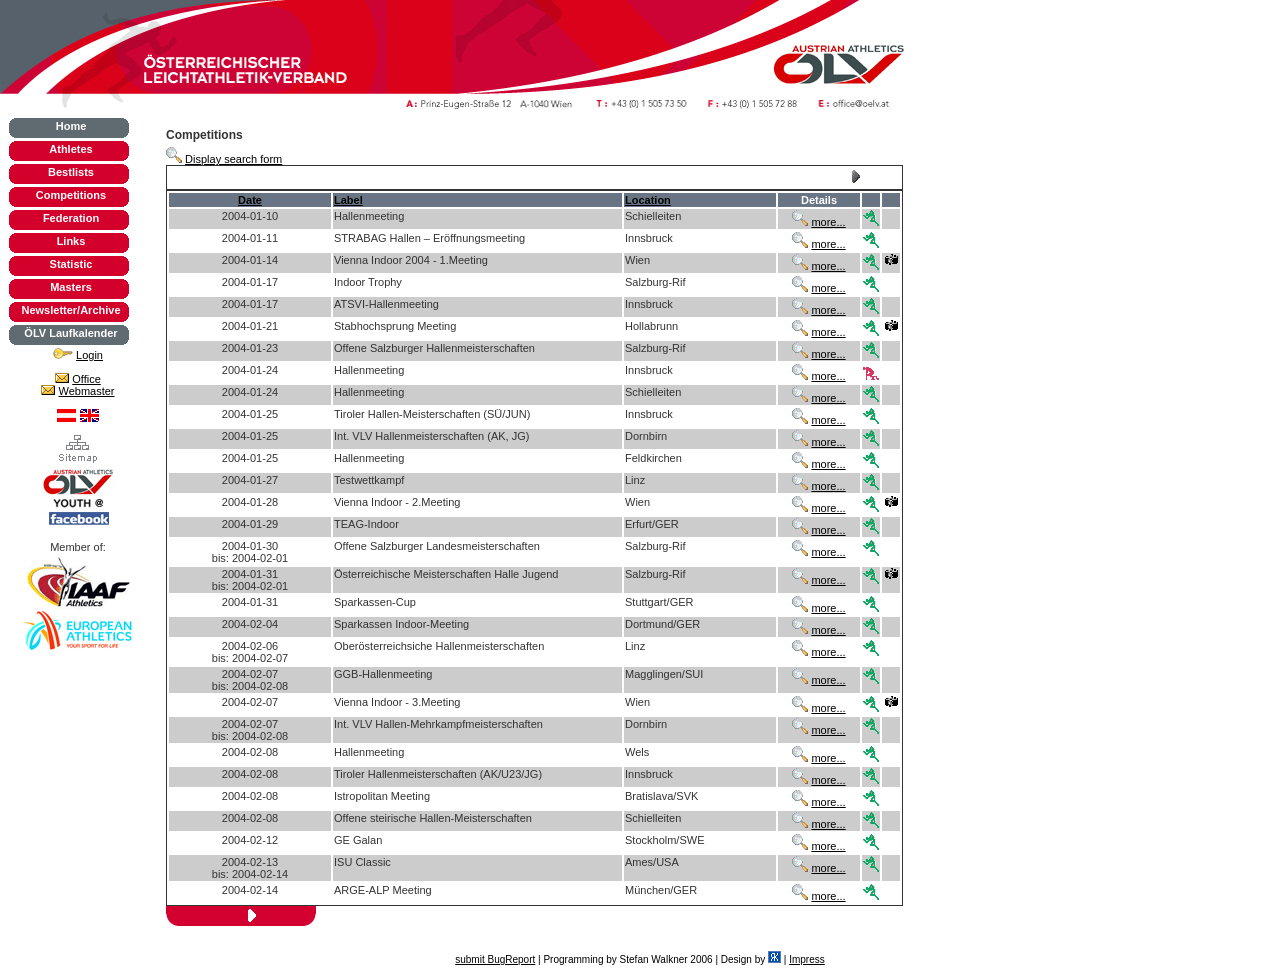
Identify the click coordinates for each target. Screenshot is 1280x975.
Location (648, 200)
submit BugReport (495, 959)
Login (89, 355)
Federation (71, 218)
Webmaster (87, 391)
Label (348, 200)
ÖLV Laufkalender (70, 333)
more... (828, 222)
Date (250, 200)
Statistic (71, 264)
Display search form (233, 159)
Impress (807, 959)
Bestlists (71, 172)
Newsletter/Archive (70, 310)
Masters (71, 287)
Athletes (70, 149)
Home (71, 126)
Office (86, 379)
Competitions (71, 195)
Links (71, 241)
